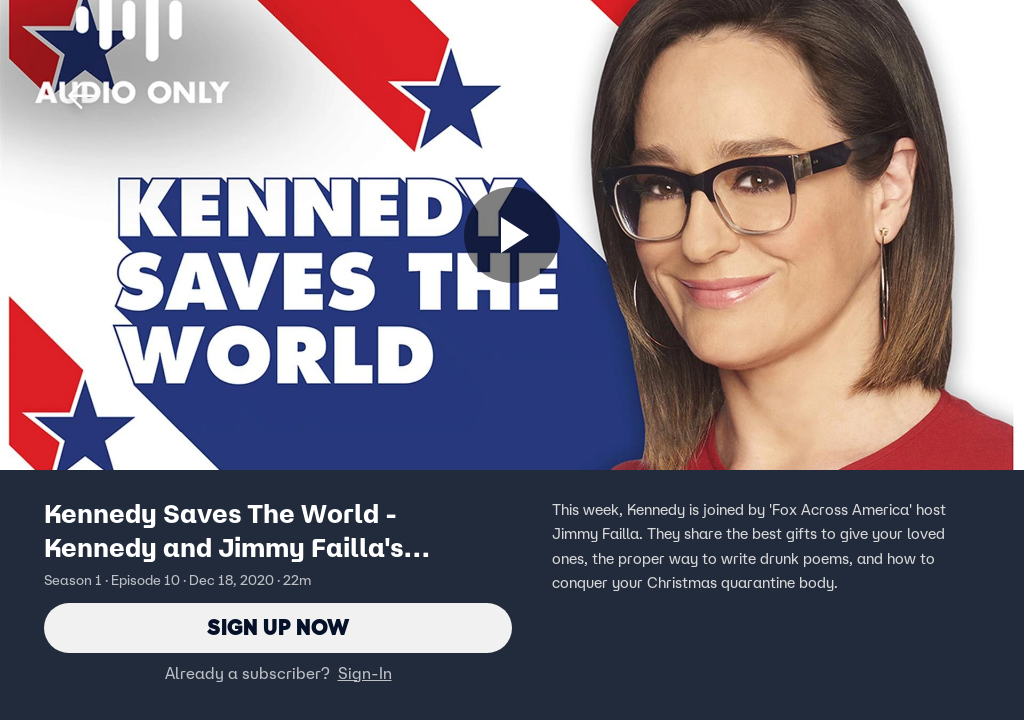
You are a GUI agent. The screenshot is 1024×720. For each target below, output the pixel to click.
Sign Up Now (278, 628)
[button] (82, 96)
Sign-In (365, 675)
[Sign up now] (512, 235)
